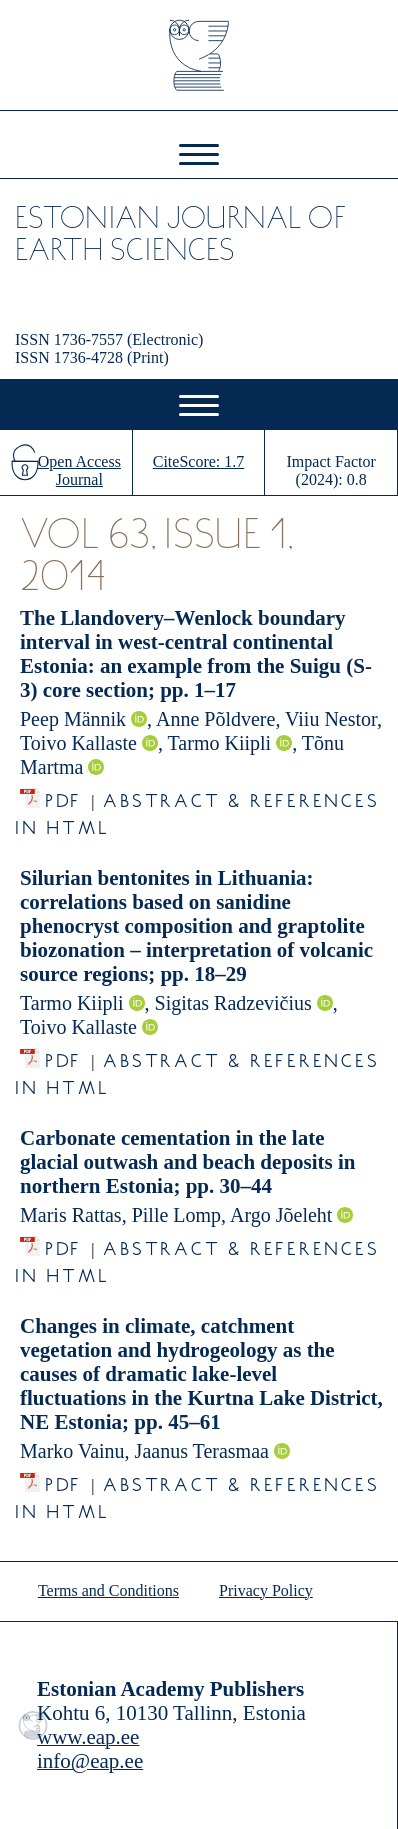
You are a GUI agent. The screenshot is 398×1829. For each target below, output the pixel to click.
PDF (63, 795)
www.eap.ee (88, 1737)
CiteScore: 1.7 (199, 461)
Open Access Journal (79, 470)
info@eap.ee (90, 1761)
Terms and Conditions (108, 1590)
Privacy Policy (266, 1590)
